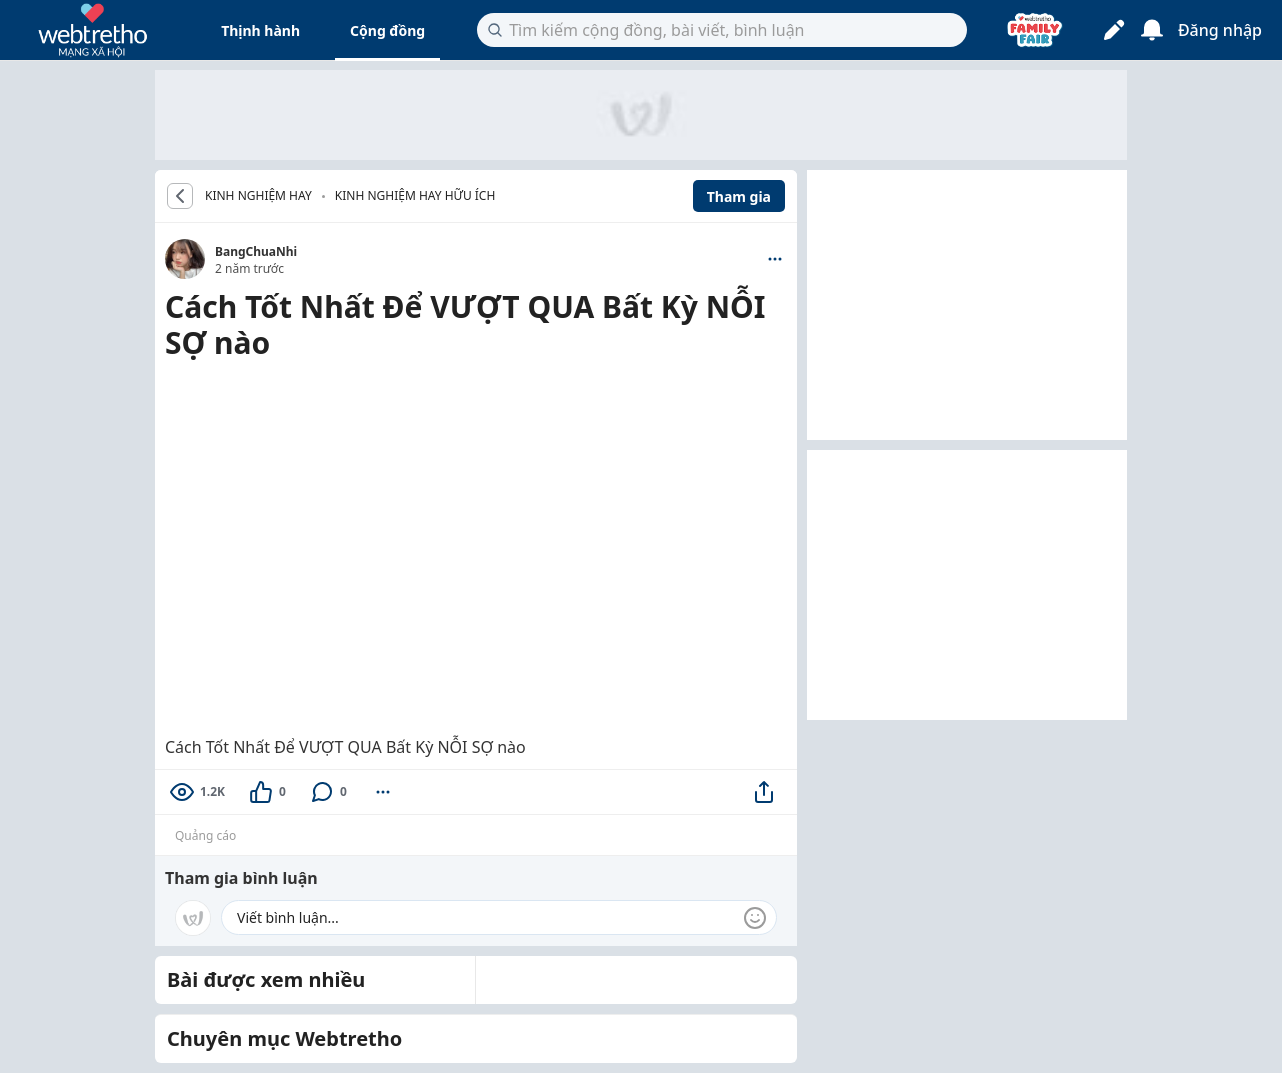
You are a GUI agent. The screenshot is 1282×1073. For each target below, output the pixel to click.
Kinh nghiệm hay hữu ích (415, 195)
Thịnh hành (260, 30)
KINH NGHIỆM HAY (258, 196)
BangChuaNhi (256, 251)
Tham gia (739, 196)
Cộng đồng (387, 30)
